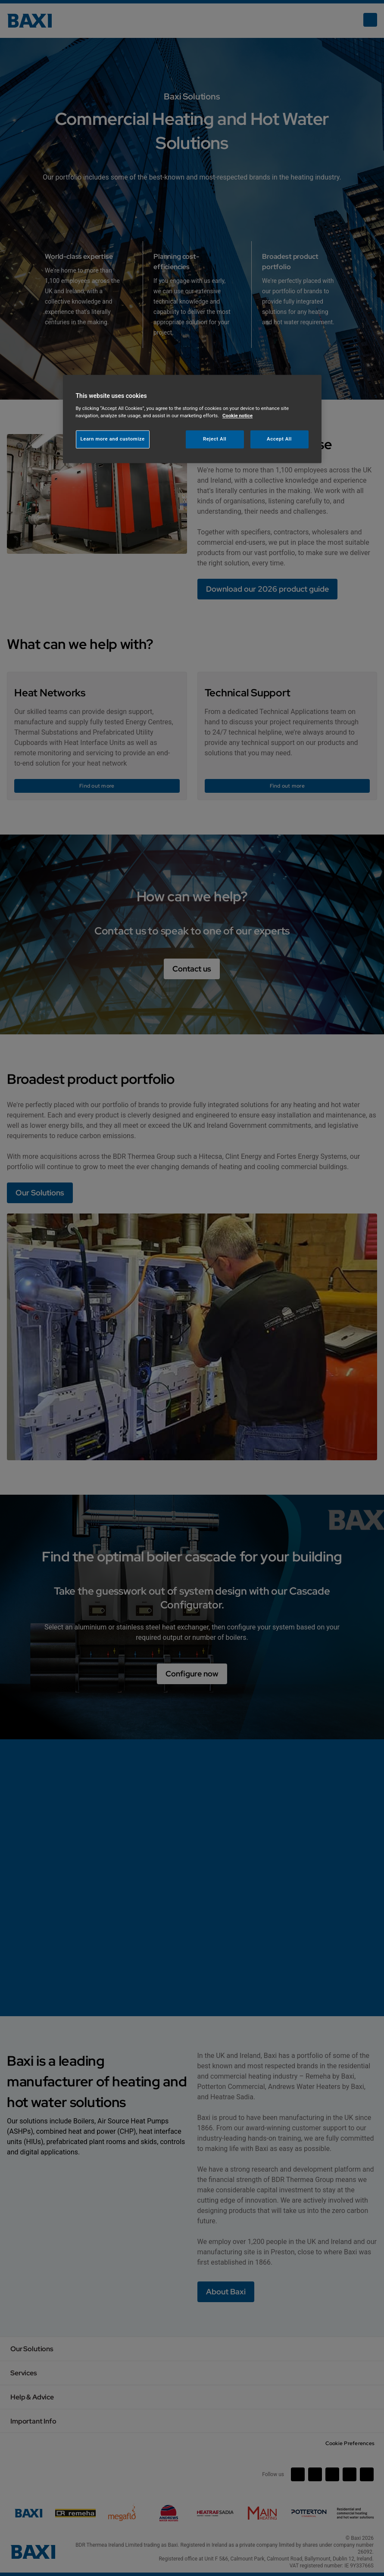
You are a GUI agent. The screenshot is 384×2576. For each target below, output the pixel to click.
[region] (192, 419)
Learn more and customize (113, 439)
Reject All (214, 439)
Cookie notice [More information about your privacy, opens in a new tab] (237, 416)
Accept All (279, 439)
